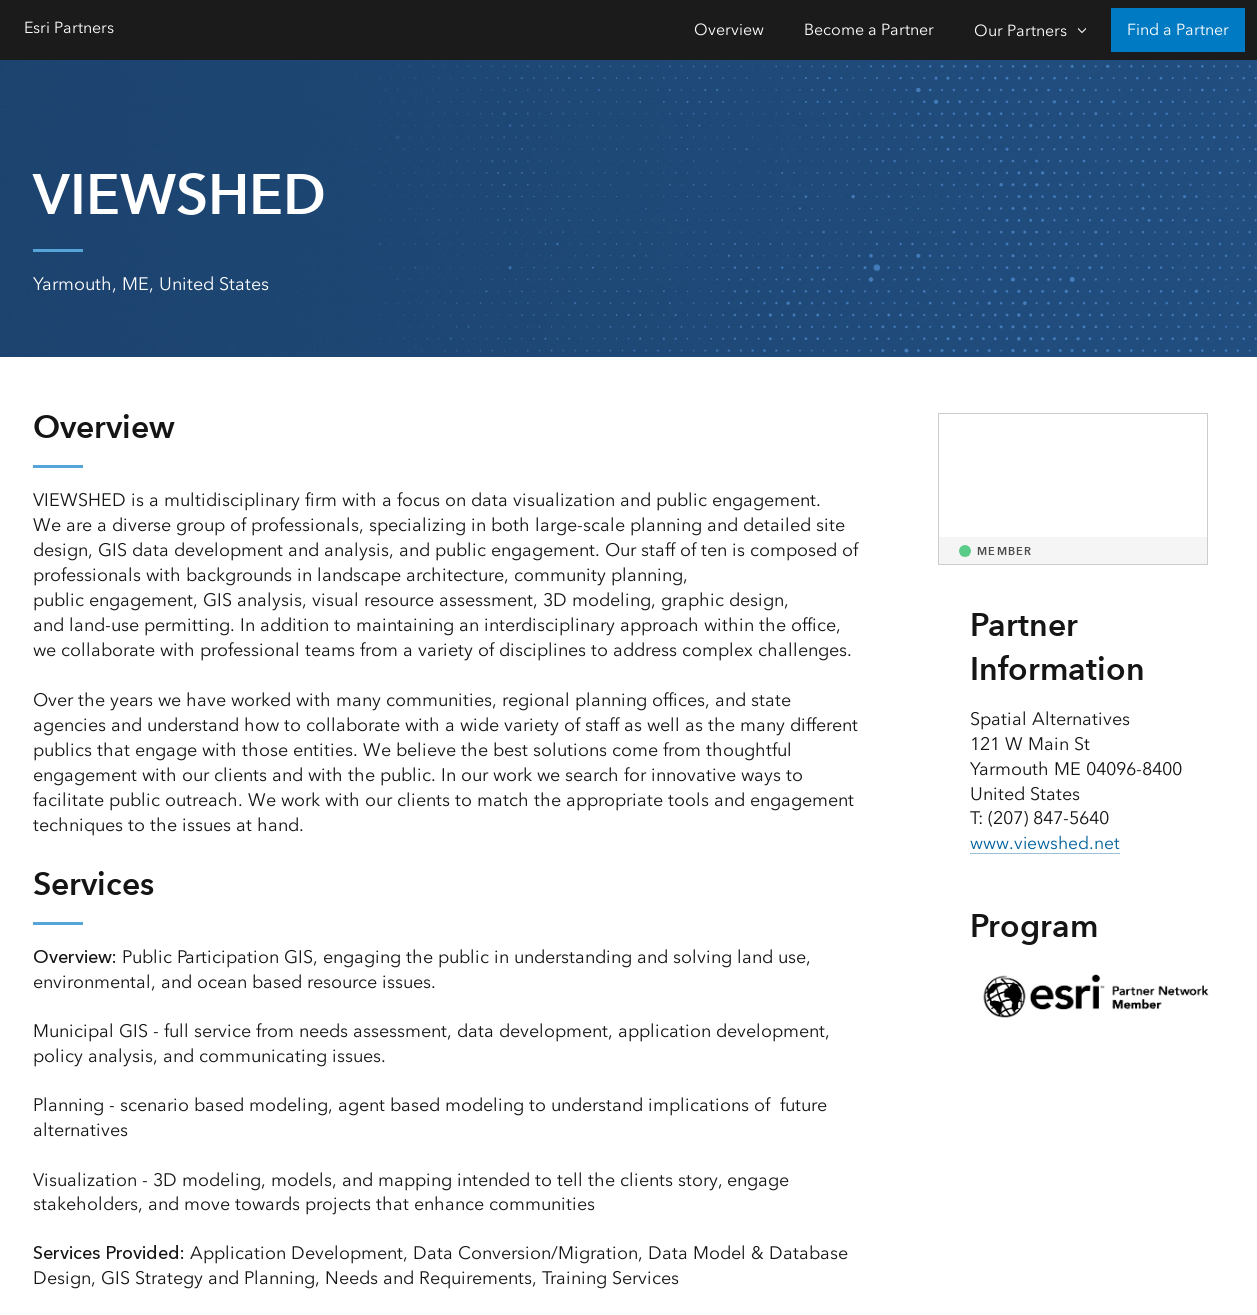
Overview (729, 29)
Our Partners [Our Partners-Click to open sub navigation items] (1020, 30)
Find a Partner (1178, 29)
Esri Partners (69, 27)
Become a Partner (869, 29)
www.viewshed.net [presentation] (1046, 843)
